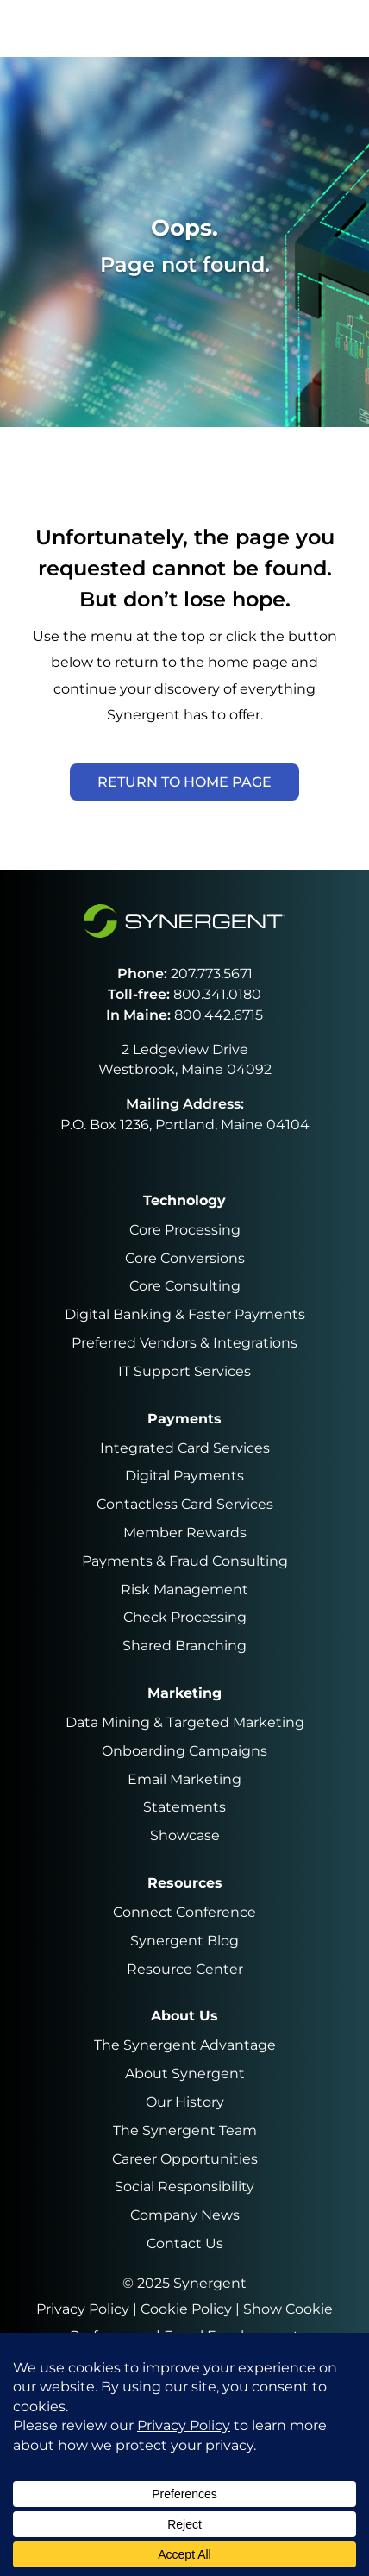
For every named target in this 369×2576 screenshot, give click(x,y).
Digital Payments (184, 1475)
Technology (184, 1200)
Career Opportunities (185, 2159)
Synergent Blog (184, 1940)
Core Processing (185, 1230)
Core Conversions (185, 1258)
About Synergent (185, 2073)
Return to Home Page (184, 782)
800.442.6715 (218, 1015)
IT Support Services (184, 1371)
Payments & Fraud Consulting (185, 1561)
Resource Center (185, 1969)
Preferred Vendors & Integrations (184, 1343)
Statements (184, 1807)
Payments (184, 1419)
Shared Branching (184, 1645)
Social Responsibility (184, 2186)
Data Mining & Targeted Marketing (185, 1722)
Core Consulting (185, 1286)
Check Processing (185, 1617)
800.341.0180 (217, 994)
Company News (185, 2215)
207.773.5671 (212, 973)
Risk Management (184, 1589)
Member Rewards (185, 1532)
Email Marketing (184, 1779)
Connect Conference (184, 1912)
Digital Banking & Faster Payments (185, 1314)
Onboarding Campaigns (184, 1751)
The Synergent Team (185, 2130)
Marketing (184, 1693)
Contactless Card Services (185, 1504)
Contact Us (185, 2243)
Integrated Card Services (185, 1448)
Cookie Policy (186, 2309)
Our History (185, 2102)
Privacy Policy (82, 2309)
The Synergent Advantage (185, 2045)
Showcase (185, 1835)
